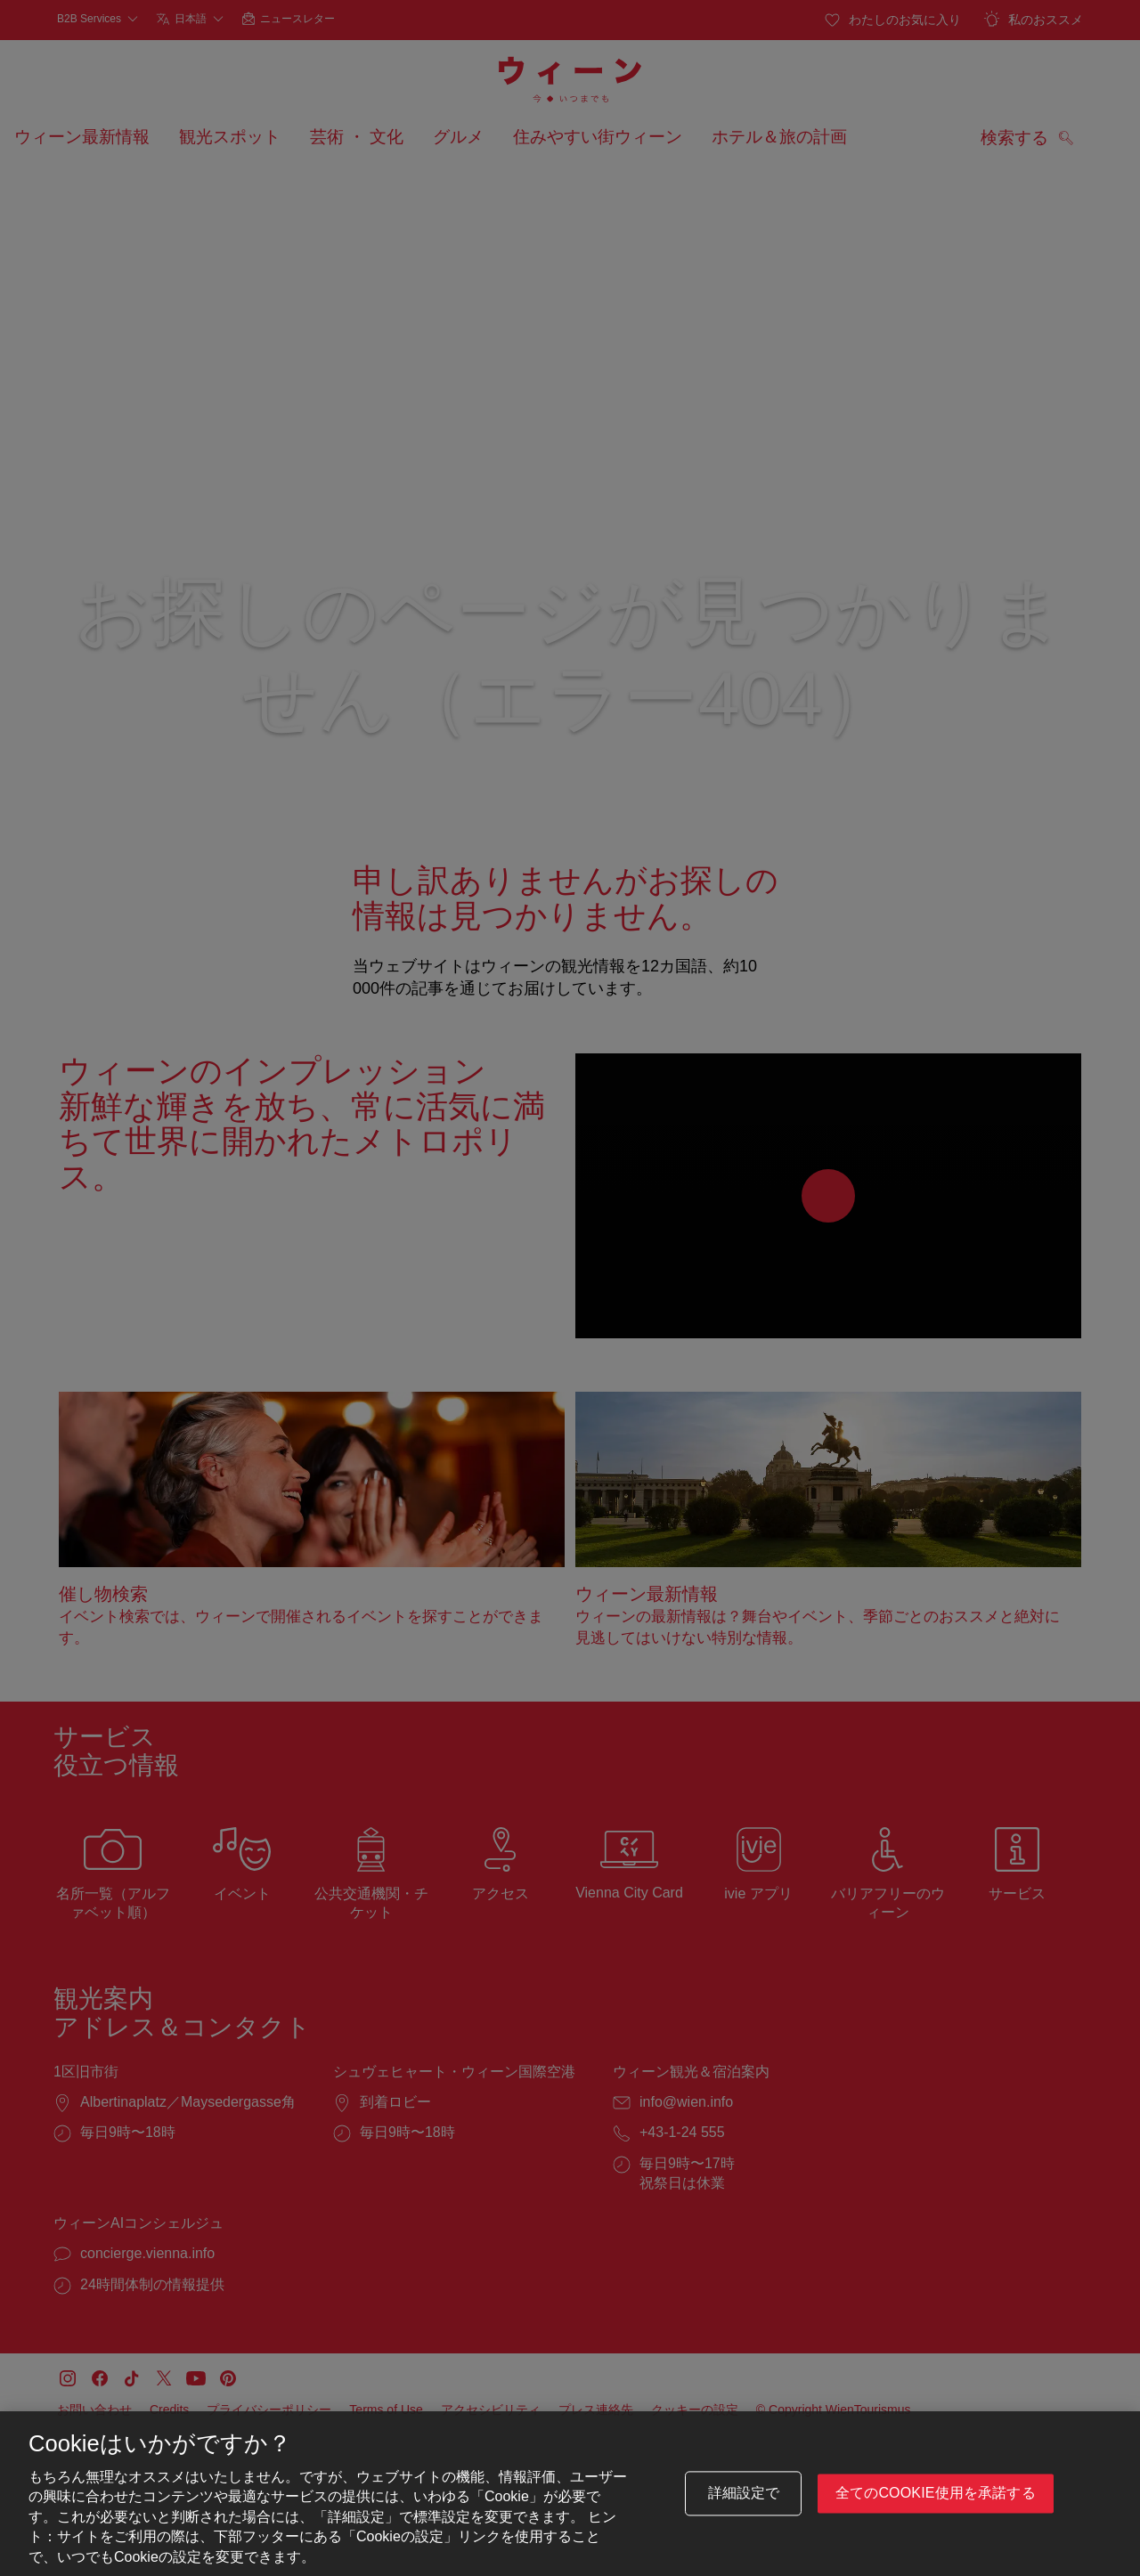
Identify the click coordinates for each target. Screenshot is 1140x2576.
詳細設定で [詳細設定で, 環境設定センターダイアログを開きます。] (744, 2494)
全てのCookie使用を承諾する (935, 2494)
